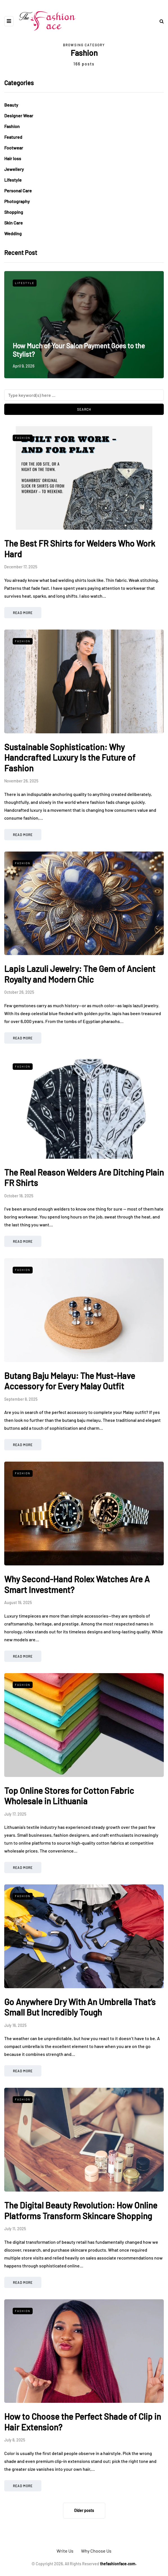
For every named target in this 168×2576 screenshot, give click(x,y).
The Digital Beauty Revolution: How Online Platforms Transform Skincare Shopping (80, 2210)
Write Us (65, 2550)
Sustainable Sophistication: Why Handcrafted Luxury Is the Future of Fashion (69, 757)
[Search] (84, 395)
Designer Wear (18, 115)
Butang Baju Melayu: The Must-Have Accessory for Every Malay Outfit (69, 1381)
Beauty (11, 104)
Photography (17, 201)
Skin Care (13, 222)
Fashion (12, 126)
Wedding (13, 233)
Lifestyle (13, 179)
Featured (13, 137)
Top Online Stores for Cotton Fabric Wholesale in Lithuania (69, 1795)
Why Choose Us (96, 2550)
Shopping (13, 212)
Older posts (84, 2510)
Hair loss (12, 158)
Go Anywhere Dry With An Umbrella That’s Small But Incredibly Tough (80, 2007)
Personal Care (18, 190)
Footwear (13, 147)
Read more (23, 613)
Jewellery (14, 169)
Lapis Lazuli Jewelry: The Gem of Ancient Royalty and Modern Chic (79, 973)
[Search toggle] (159, 21)
